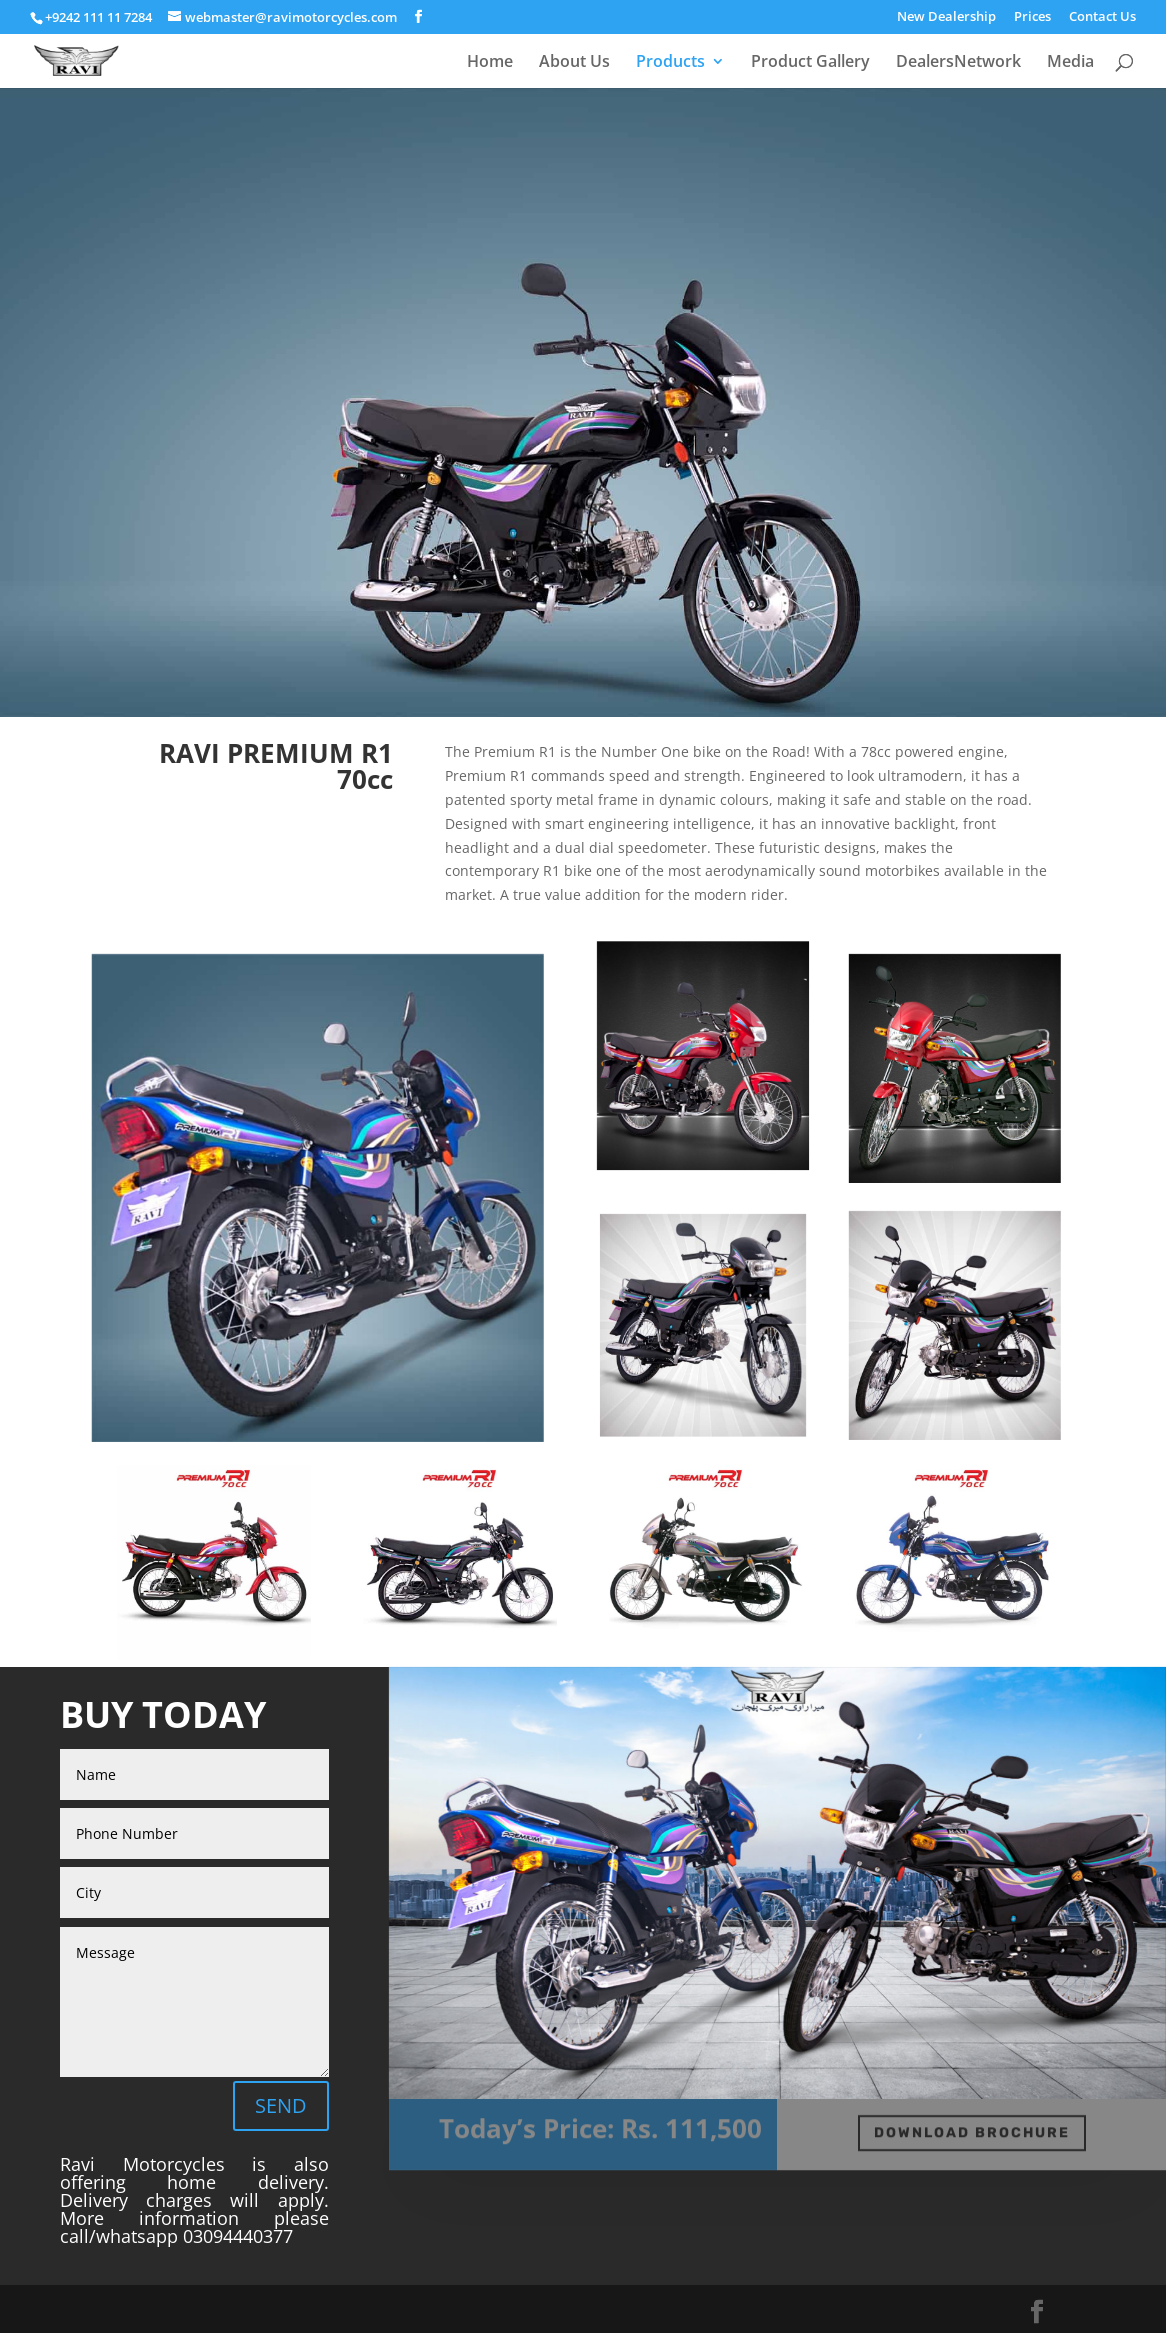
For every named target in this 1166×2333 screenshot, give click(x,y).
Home (490, 63)
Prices (1032, 17)
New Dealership (946, 17)
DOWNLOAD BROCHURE (972, 2127)
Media (1070, 63)
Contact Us (1102, 17)
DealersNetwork (958, 63)
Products (670, 63)
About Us (574, 63)
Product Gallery (810, 63)
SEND (281, 2105)
